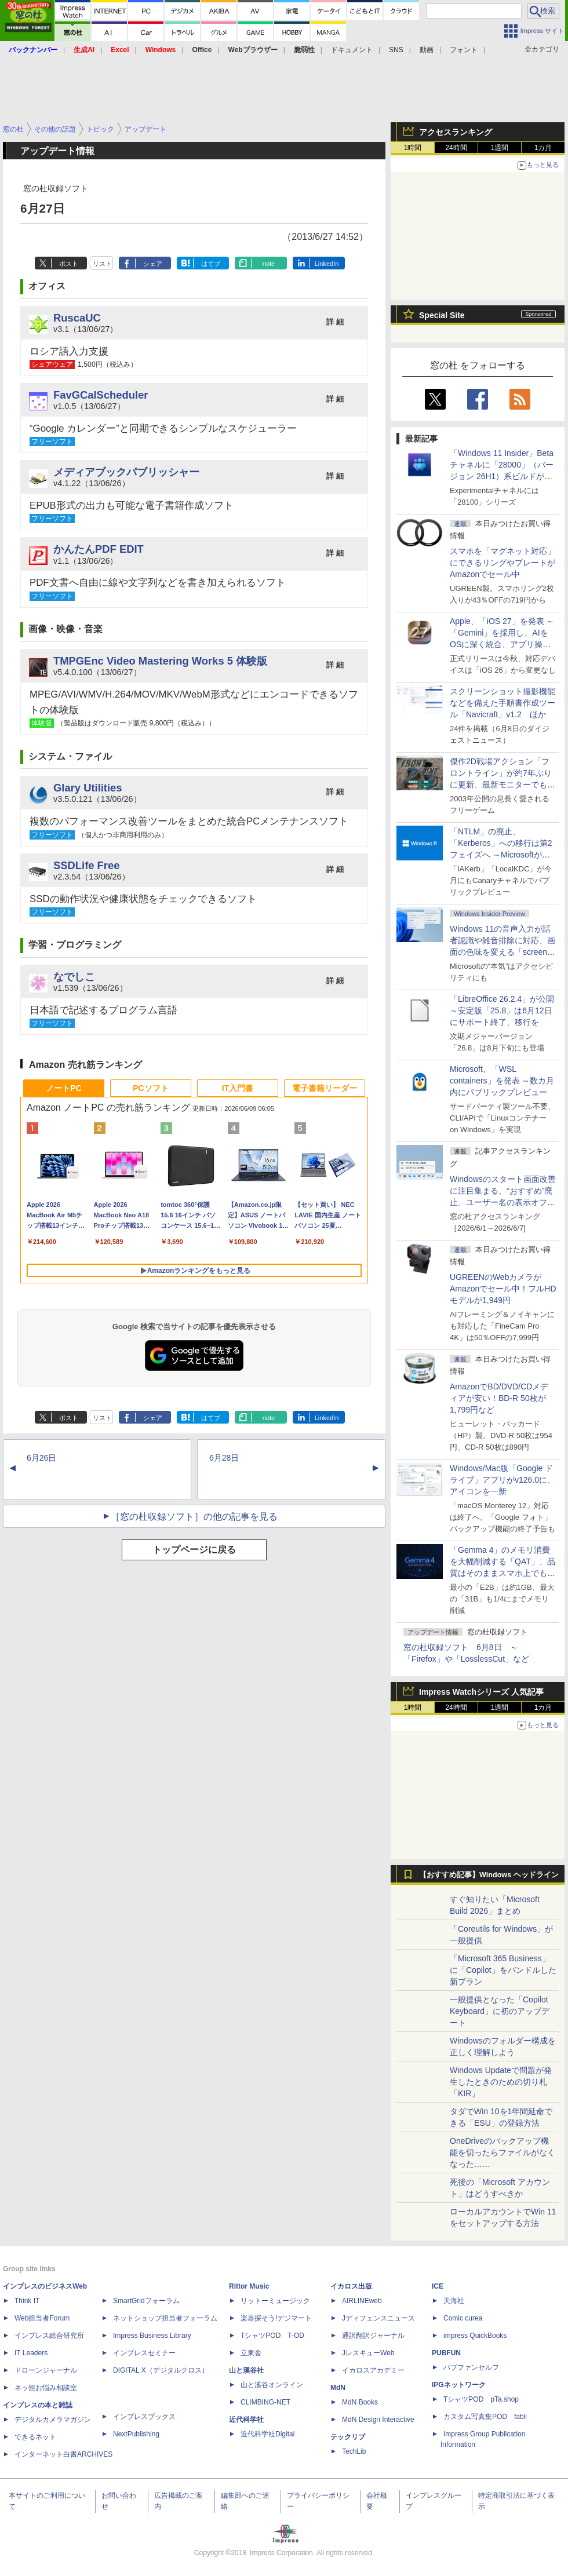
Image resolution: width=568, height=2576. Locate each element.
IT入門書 (237, 1088)
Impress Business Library (152, 2335)
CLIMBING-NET (265, 2402)
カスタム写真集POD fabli (485, 2417)
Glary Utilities (87, 788)
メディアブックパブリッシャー (126, 472)
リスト (102, 263)
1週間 (500, 148)
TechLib (354, 2451)
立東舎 (251, 2353)
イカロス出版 (351, 2286)
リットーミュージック (275, 2301)
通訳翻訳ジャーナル (373, 2335)
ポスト (68, 263)
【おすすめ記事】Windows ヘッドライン (489, 1875)
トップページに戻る (194, 1550)
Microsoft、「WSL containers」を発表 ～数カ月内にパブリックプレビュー (502, 1080)
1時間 (413, 148)
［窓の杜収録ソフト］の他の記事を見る (194, 1516)
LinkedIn (327, 263)
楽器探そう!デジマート (276, 2318)
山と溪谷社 (246, 2370)
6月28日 (224, 1457)
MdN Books (360, 2402)
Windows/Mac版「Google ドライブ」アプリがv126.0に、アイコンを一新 (502, 1480)
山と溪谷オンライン (272, 2385)
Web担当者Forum (42, 2318)
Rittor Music (249, 2286)
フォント (464, 50)
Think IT (26, 2301)
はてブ (210, 263)
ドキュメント (352, 50)
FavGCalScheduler (100, 395)
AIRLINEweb (362, 2301)
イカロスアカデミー (373, 2370)
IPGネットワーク (459, 2385)
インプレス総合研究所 (49, 2335)
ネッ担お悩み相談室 (45, 2388)
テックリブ (347, 2437)
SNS (396, 50)
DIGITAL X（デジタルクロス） (161, 2370)
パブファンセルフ (471, 2367)
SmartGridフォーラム (146, 2301)
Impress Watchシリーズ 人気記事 (481, 1691)
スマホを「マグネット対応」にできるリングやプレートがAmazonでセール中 (502, 562)
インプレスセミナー (144, 2353)
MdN (337, 2388)
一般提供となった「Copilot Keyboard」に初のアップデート (499, 2011)
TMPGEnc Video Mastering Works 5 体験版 (160, 661)
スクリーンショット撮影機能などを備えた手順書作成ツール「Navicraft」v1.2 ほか (502, 703)
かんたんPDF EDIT (98, 549)
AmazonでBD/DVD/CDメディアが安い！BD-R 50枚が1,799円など (499, 1398)
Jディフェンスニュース (378, 2318)
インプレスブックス (144, 2417)
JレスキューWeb (368, 2353)
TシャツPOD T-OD (272, 2335)
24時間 (456, 148)
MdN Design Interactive (378, 2420)
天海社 (453, 2301)
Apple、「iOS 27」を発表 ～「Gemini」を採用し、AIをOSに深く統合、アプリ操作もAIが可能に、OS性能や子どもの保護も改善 (502, 644)
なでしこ (74, 976)
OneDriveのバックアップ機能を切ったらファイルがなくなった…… (502, 2152)
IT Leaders (31, 2353)
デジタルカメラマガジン (52, 2420)
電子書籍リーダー (324, 1088)
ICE (437, 2286)
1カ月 (543, 148)
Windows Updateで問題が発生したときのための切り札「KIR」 (501, 2082)
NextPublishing (136, 2434)
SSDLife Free (86, 865)
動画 (427, 50)
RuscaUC (77, 318)
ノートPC (63, 1088)
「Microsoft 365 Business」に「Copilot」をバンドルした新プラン (503, 1970)
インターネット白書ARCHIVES (63, 2454)
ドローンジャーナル (45, 2370)
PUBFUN (446, 2353)
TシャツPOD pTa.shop (481, 2399)
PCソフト (150, 1088)
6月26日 (41, 1457)
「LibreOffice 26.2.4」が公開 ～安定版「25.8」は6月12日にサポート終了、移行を (502, 1010)
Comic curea (462, 2318)
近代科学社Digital (267, 2434)
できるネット (35, 2437)
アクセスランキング (455, 132)
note (269, 263)
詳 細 (335, 322)
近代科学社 (246, 2420)
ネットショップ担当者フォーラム (165, 2318)
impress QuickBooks (475, 2335)
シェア (152, 263)
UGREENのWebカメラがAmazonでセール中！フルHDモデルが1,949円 (503, 1288)
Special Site (442, 315)
